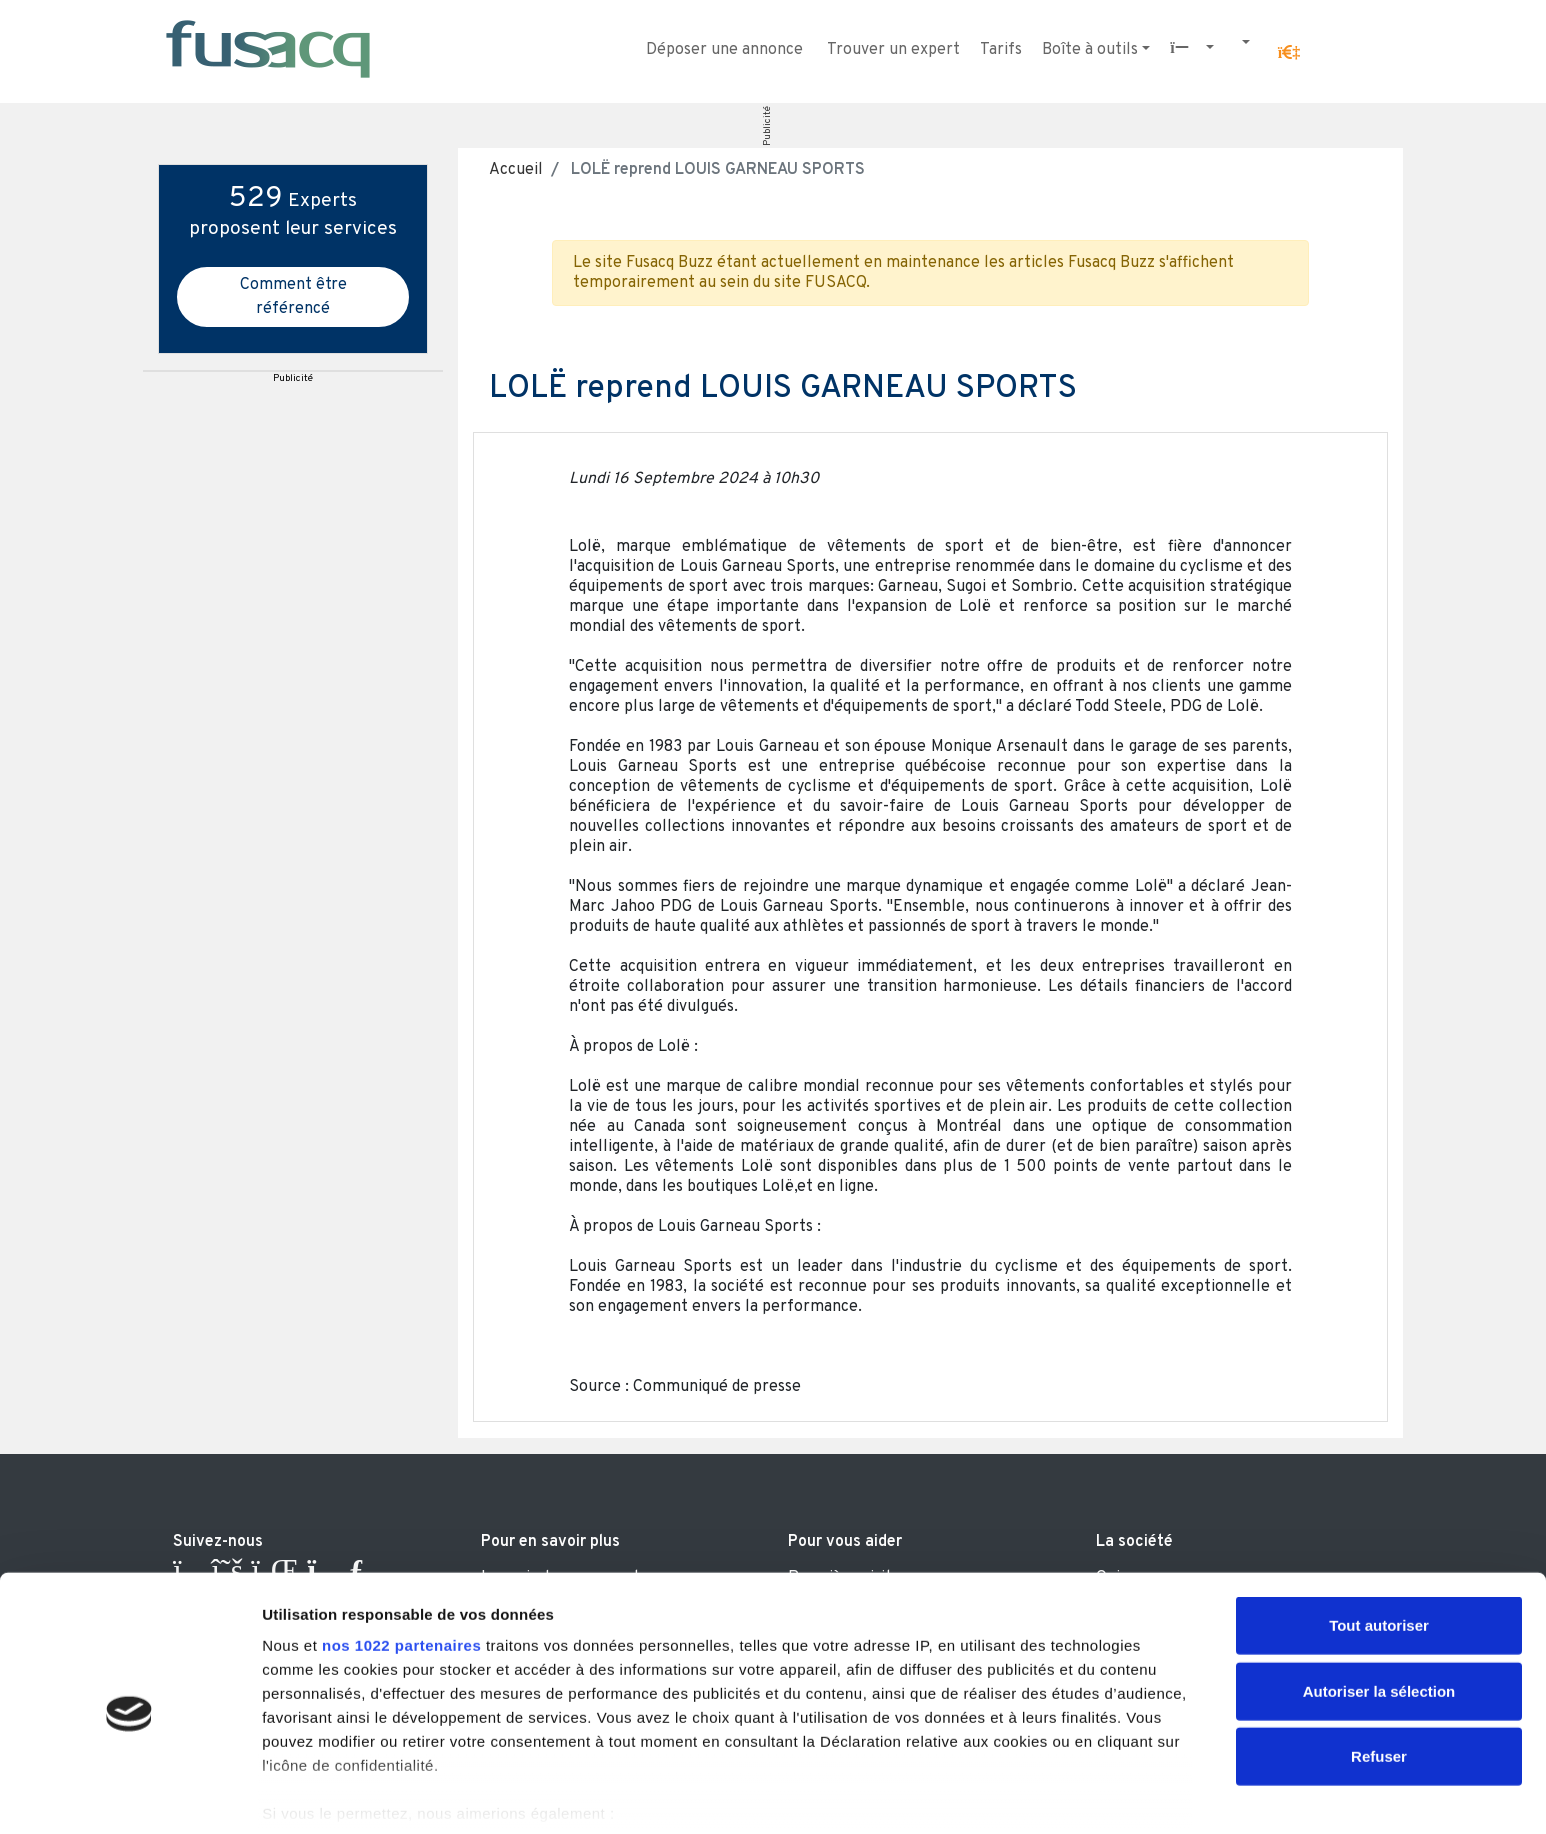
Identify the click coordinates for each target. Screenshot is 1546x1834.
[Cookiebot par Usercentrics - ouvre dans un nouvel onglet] (129, 1795)
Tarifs (1001, 50)
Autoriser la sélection (1379, 1609)
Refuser (1379, 1675)
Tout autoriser (1379, 1544)
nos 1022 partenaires (401, 1564)
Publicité (767, 126)
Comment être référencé (293, 297)
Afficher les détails (1101, 1794)
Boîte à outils (1090, 50)
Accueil (516, 170)
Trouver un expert (893, 50)
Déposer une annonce (724, 50)
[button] (1289, 53)
